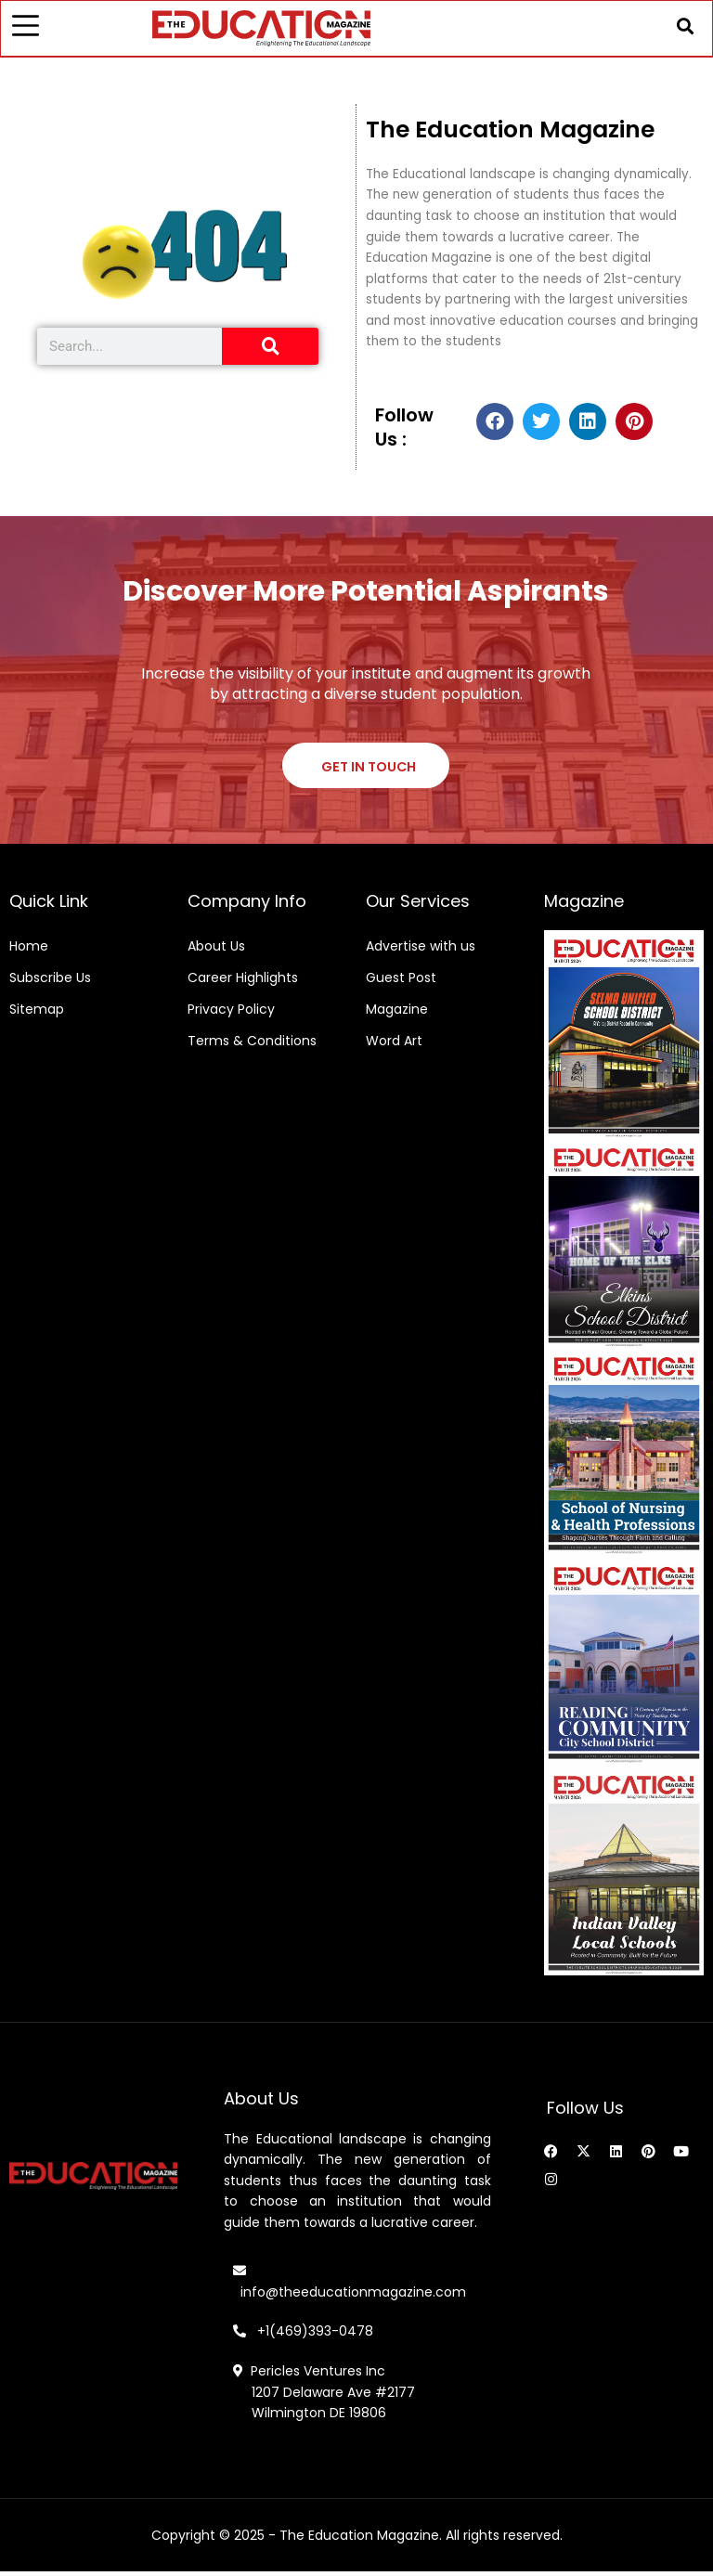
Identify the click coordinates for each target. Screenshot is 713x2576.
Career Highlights (243, 982)
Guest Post (401, 982)
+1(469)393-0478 (313, 2335)
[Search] (270, 349)
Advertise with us (420, 950)
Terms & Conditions (252, 1045)
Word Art (394, 1045)
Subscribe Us (50, 982)
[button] (683, 27)
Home (28, 950)
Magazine (397, 1013)
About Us (216, 950)
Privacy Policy (231, 1013)
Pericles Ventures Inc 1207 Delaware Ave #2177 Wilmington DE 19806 (324, 2396)
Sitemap (36, 1013)
